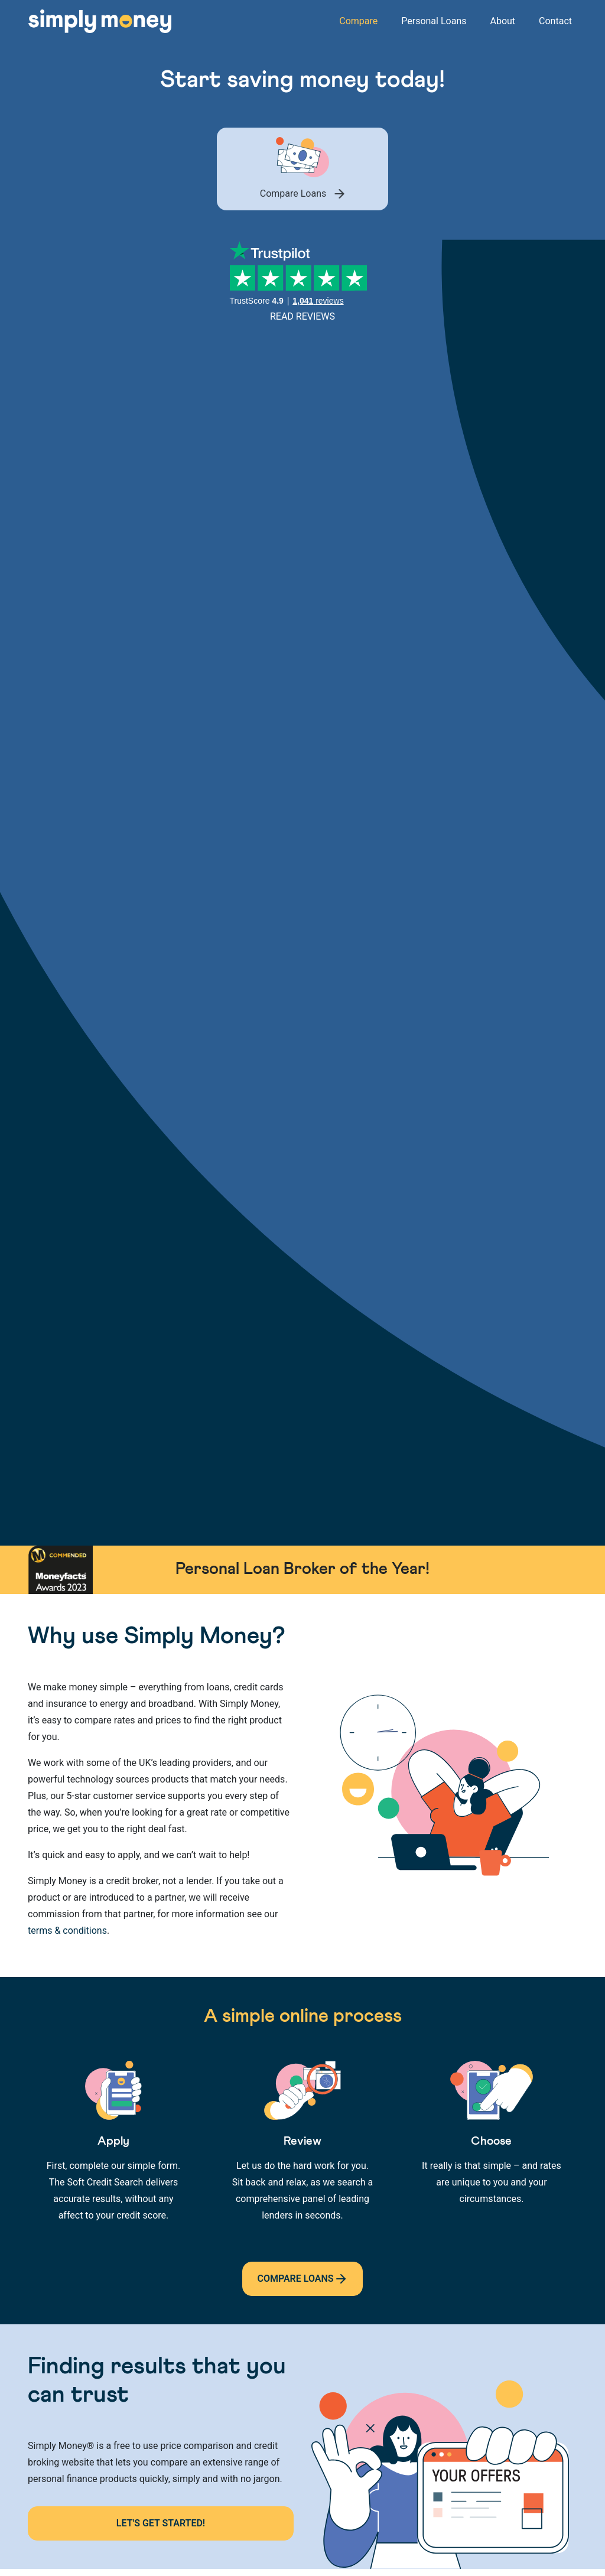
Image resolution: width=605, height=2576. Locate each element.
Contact (555, 21)
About (502, 21)
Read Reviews (302, 316)
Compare (358, 21)
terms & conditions (67, 1930)
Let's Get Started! (160, 2523)
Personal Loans (433, 21)
